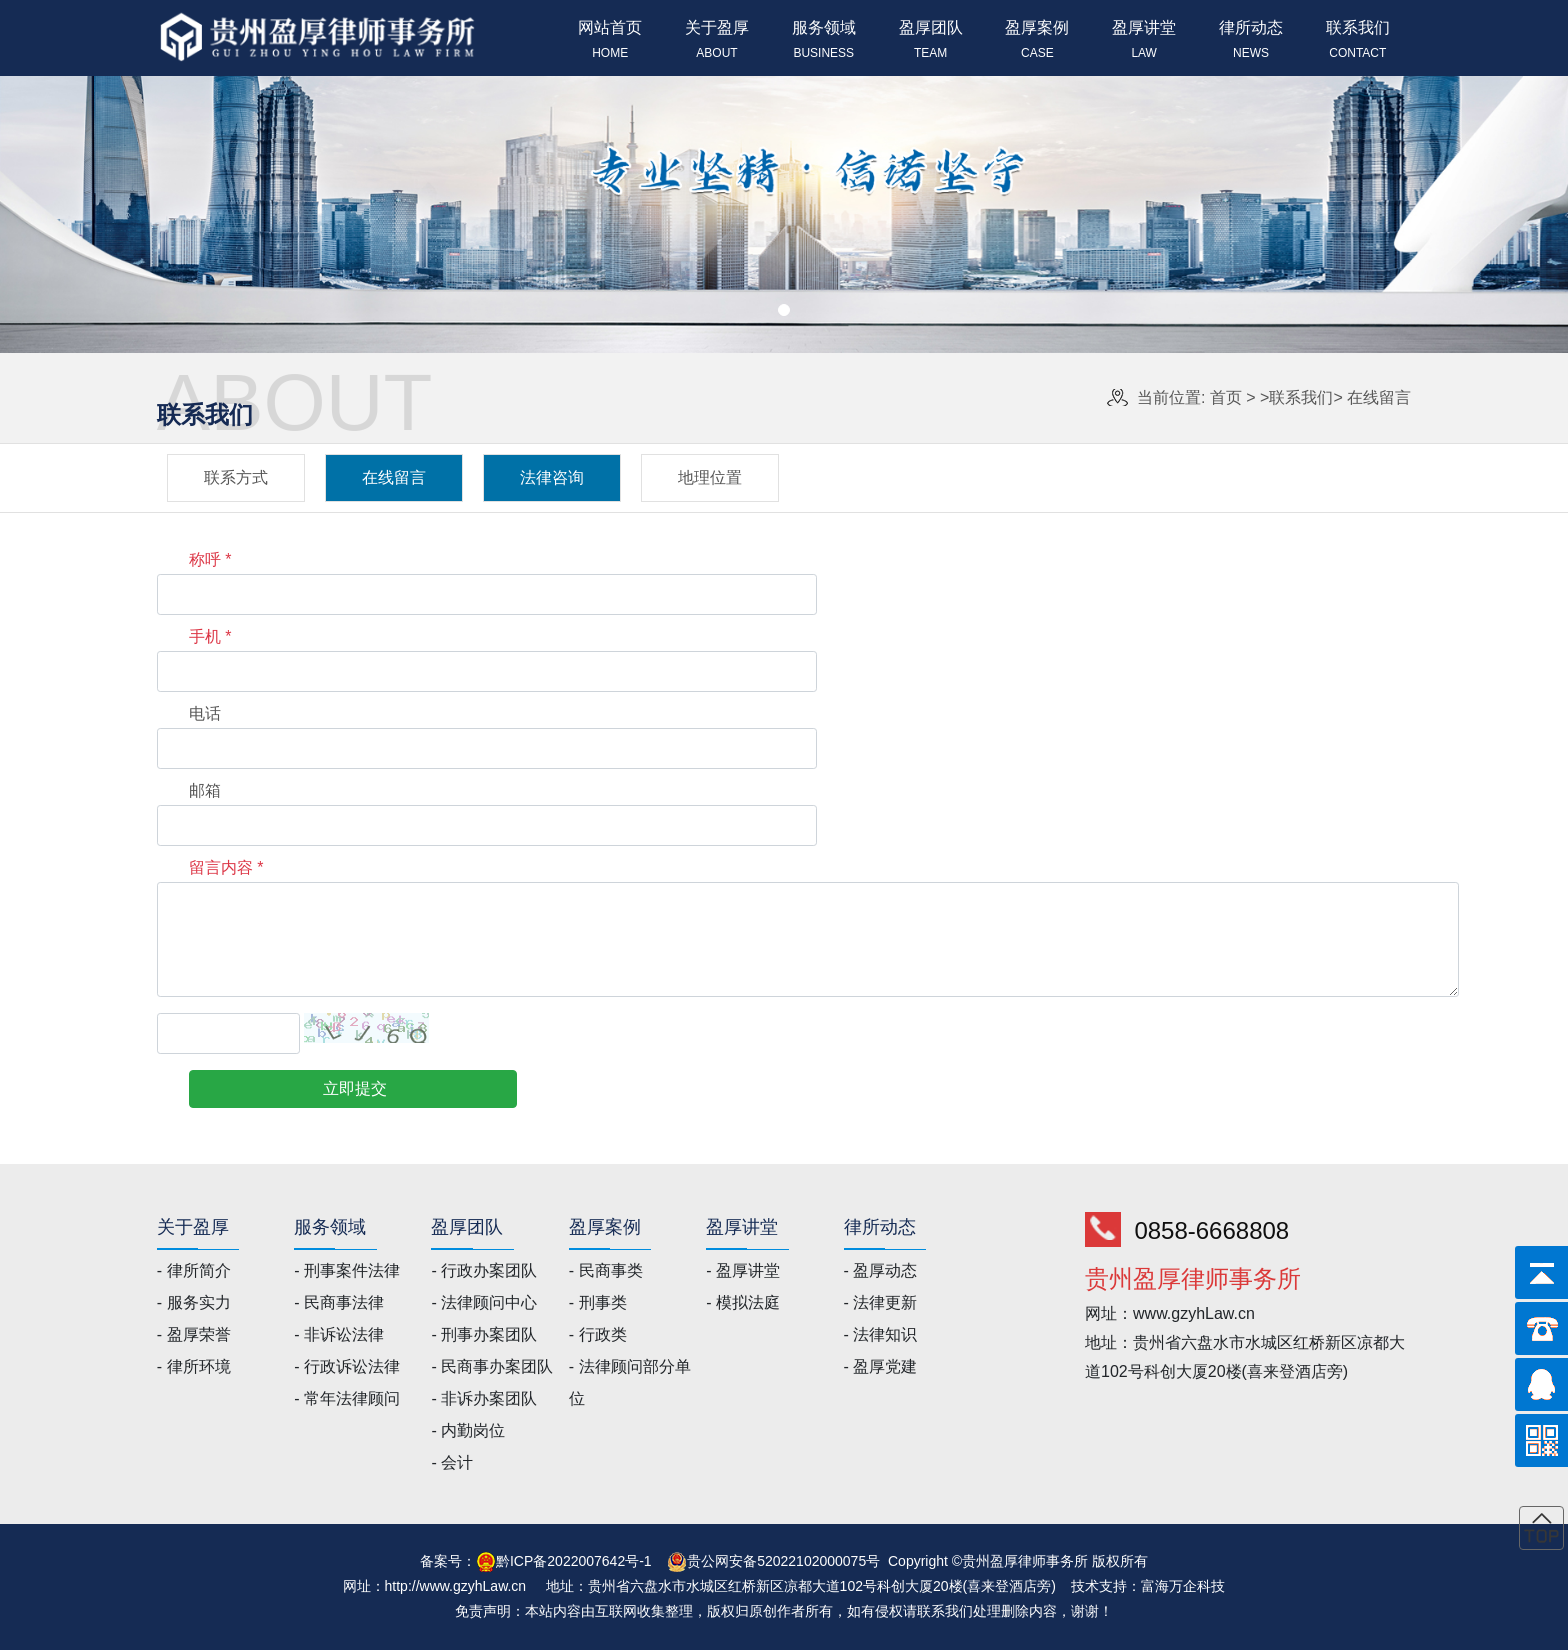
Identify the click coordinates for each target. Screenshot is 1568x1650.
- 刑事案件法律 (347, 1270)
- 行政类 (598, 1334)
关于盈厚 (717, 41)
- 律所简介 (194, 1270)
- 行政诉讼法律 (347, 1366)
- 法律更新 (881, 1302)
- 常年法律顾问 (347, 1398)
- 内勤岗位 (468, 1430)
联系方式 (236, 477)
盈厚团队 (930, 41)
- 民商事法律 (339, 1302)
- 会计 (452, 1462)
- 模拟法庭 (743, 1302)
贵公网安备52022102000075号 (783, 1561)
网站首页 (610, 41)
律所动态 (1251, 41)
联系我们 (1357, 41)
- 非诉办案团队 (484, 1398)
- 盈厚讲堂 (743, 1270)
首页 (1226, 397)
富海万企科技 (1183, 1586)
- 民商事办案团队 (492, 1366)
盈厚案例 (1037, 41)
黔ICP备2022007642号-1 (574, 1561)
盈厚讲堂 (1144, 41)
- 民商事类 (606, 1270)
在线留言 (1379, 397)
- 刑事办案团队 (484, 1334)
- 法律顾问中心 (484, 1302)
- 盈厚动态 (881, 1270)
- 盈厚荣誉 (194, 1334)
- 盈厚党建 (881, 1366)
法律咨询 (552, 477)
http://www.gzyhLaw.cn (456, 1586)
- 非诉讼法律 (339, 1334)
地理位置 (710, 477)
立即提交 (355, 1088)
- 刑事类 (598, 1302)
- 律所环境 (194, 1366)
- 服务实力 (194, 1302)
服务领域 (823, 41)
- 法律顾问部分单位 (630, 1382)
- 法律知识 (881, 1334)
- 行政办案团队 (484, 1270)
